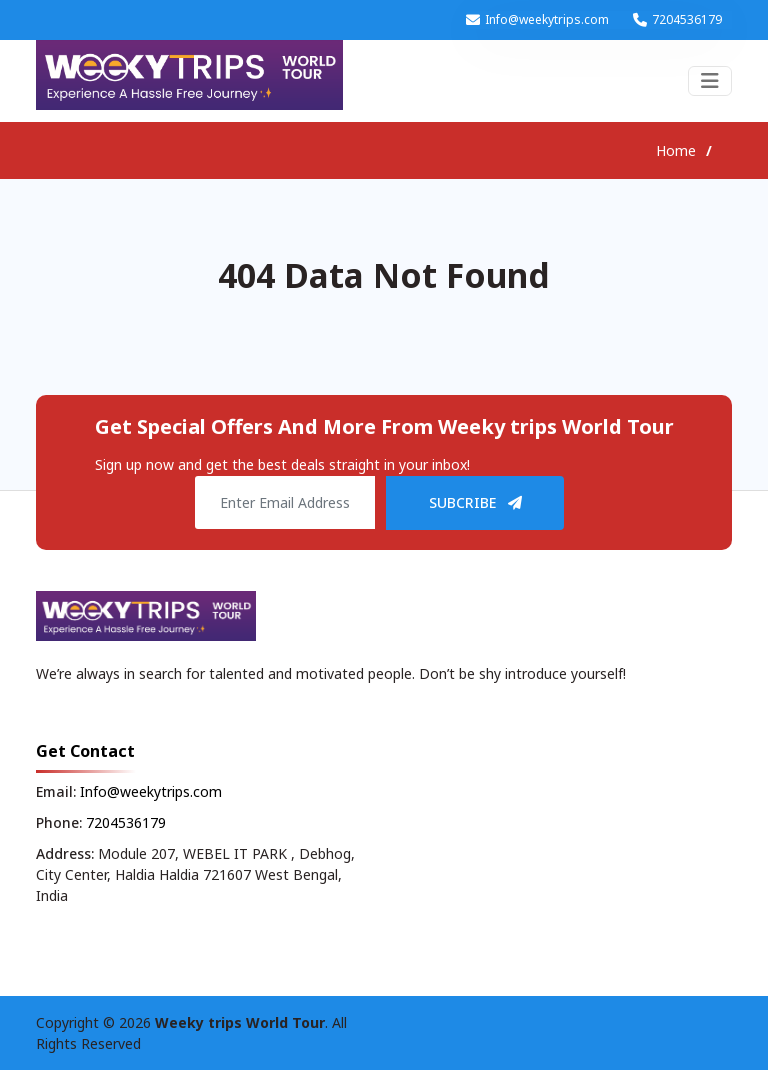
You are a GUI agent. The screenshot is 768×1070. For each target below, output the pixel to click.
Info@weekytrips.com (547, 19)
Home (676, 150)
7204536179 (687, 19)
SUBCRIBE (475, 502)
